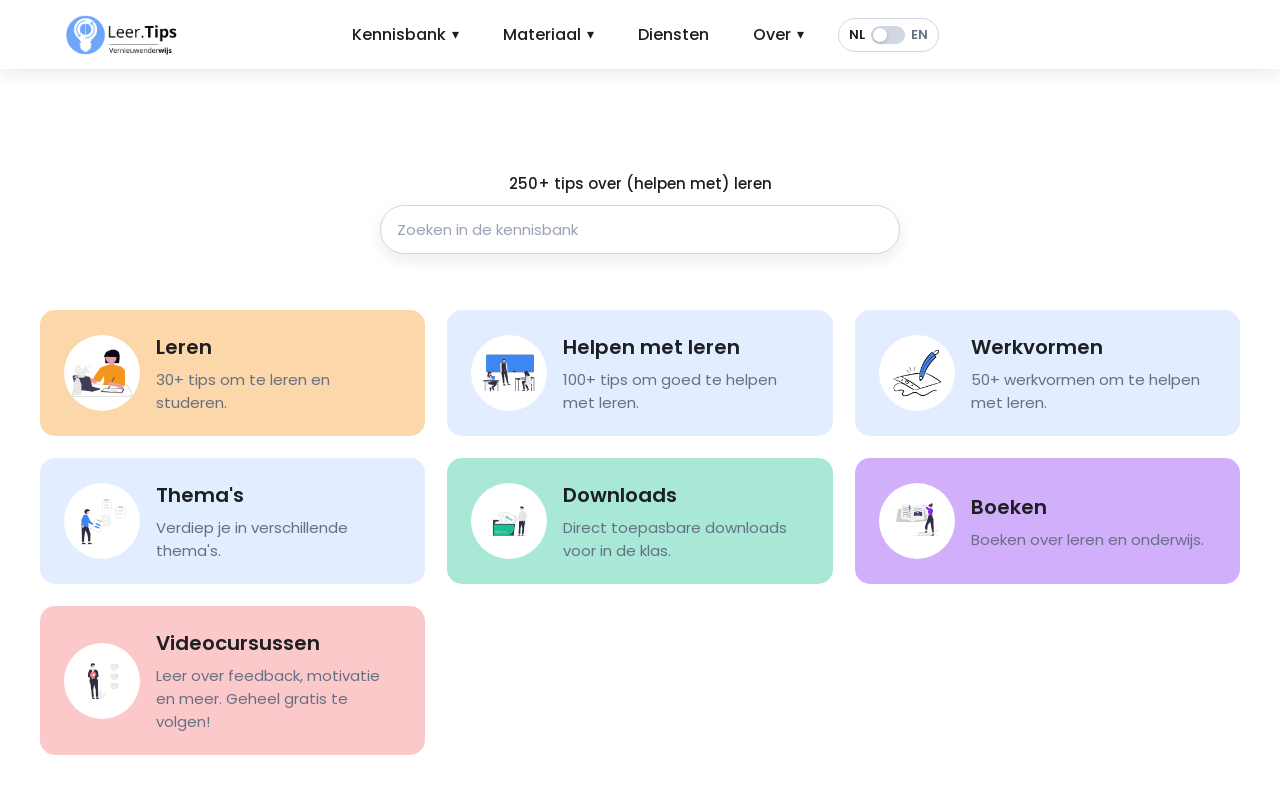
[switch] (888, 35)
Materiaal (548, 34)
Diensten (673, 34)
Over (778, 34)
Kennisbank (405, 34)
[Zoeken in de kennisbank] (640, 229)
